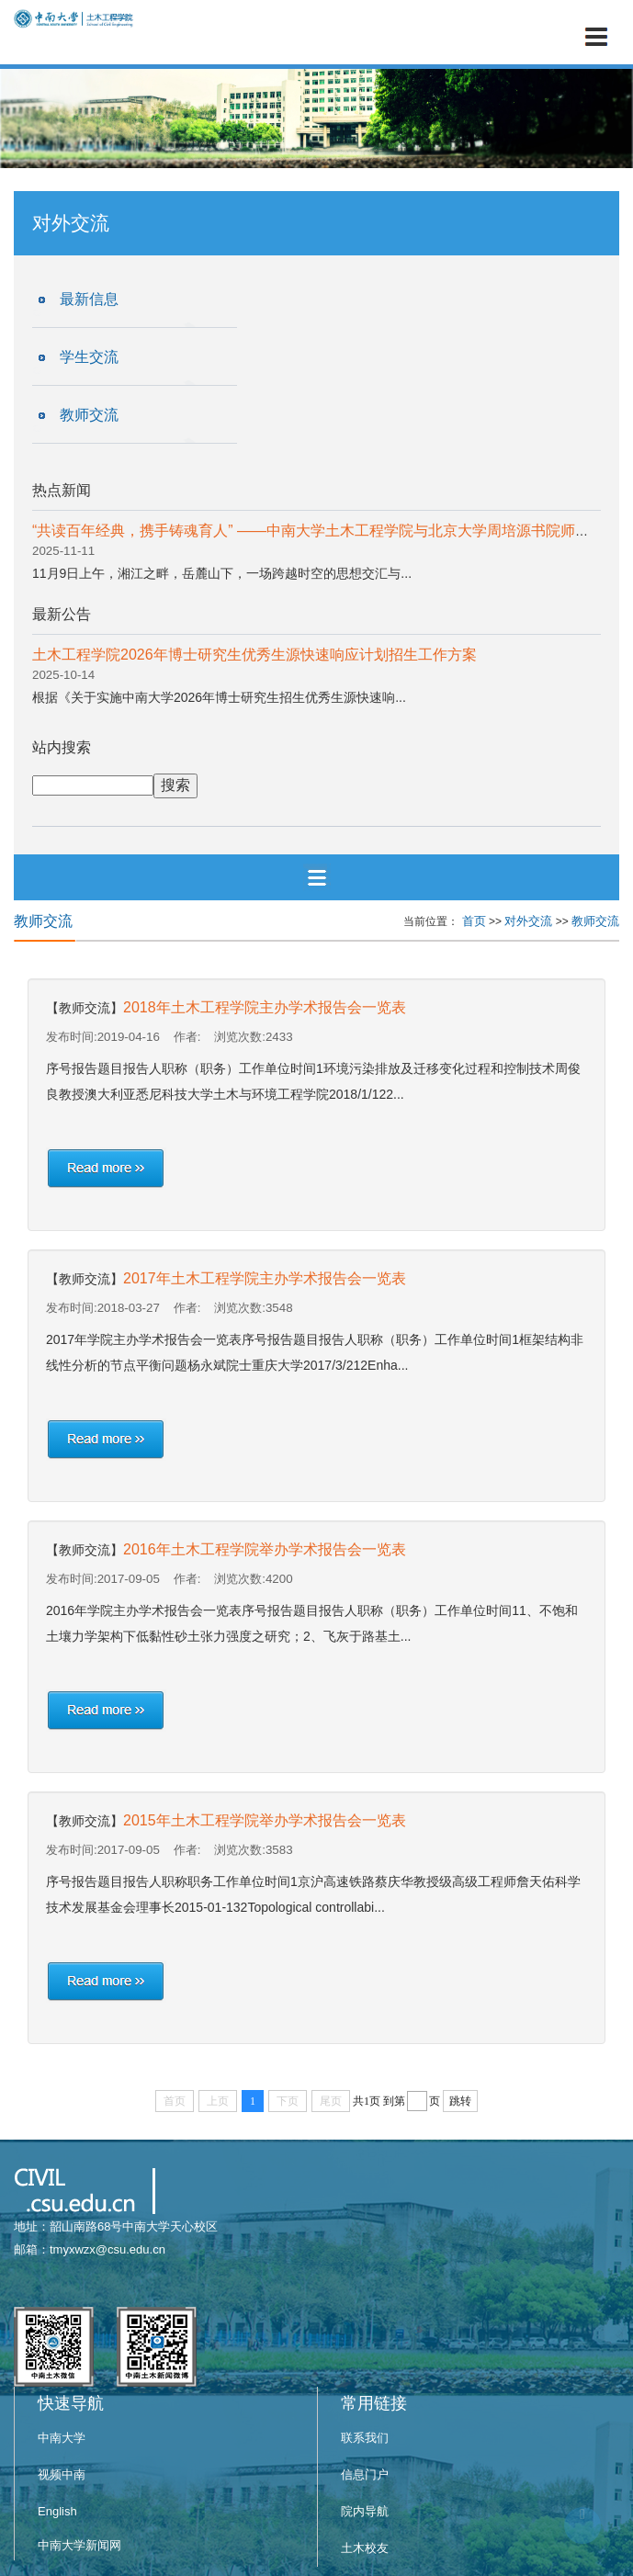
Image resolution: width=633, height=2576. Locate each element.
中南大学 (61, 2438)
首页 (474, 921)
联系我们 (365, 2438)
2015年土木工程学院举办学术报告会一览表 (264, 1820)
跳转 (460, 2101)
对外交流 (528, 921)
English (57, 2511)
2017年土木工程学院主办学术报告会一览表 (264, 1278)
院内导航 (365, 2511)
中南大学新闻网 (79, 2545)
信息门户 (365, 2474)
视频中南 (61, 2474)
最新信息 (89, 299)
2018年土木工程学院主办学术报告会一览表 (264, 1007)
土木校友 (365, 2548)
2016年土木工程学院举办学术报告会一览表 (264, 1549)
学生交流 (89, 357)
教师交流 (89, 415)
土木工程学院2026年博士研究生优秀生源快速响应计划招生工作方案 (254, 654)
